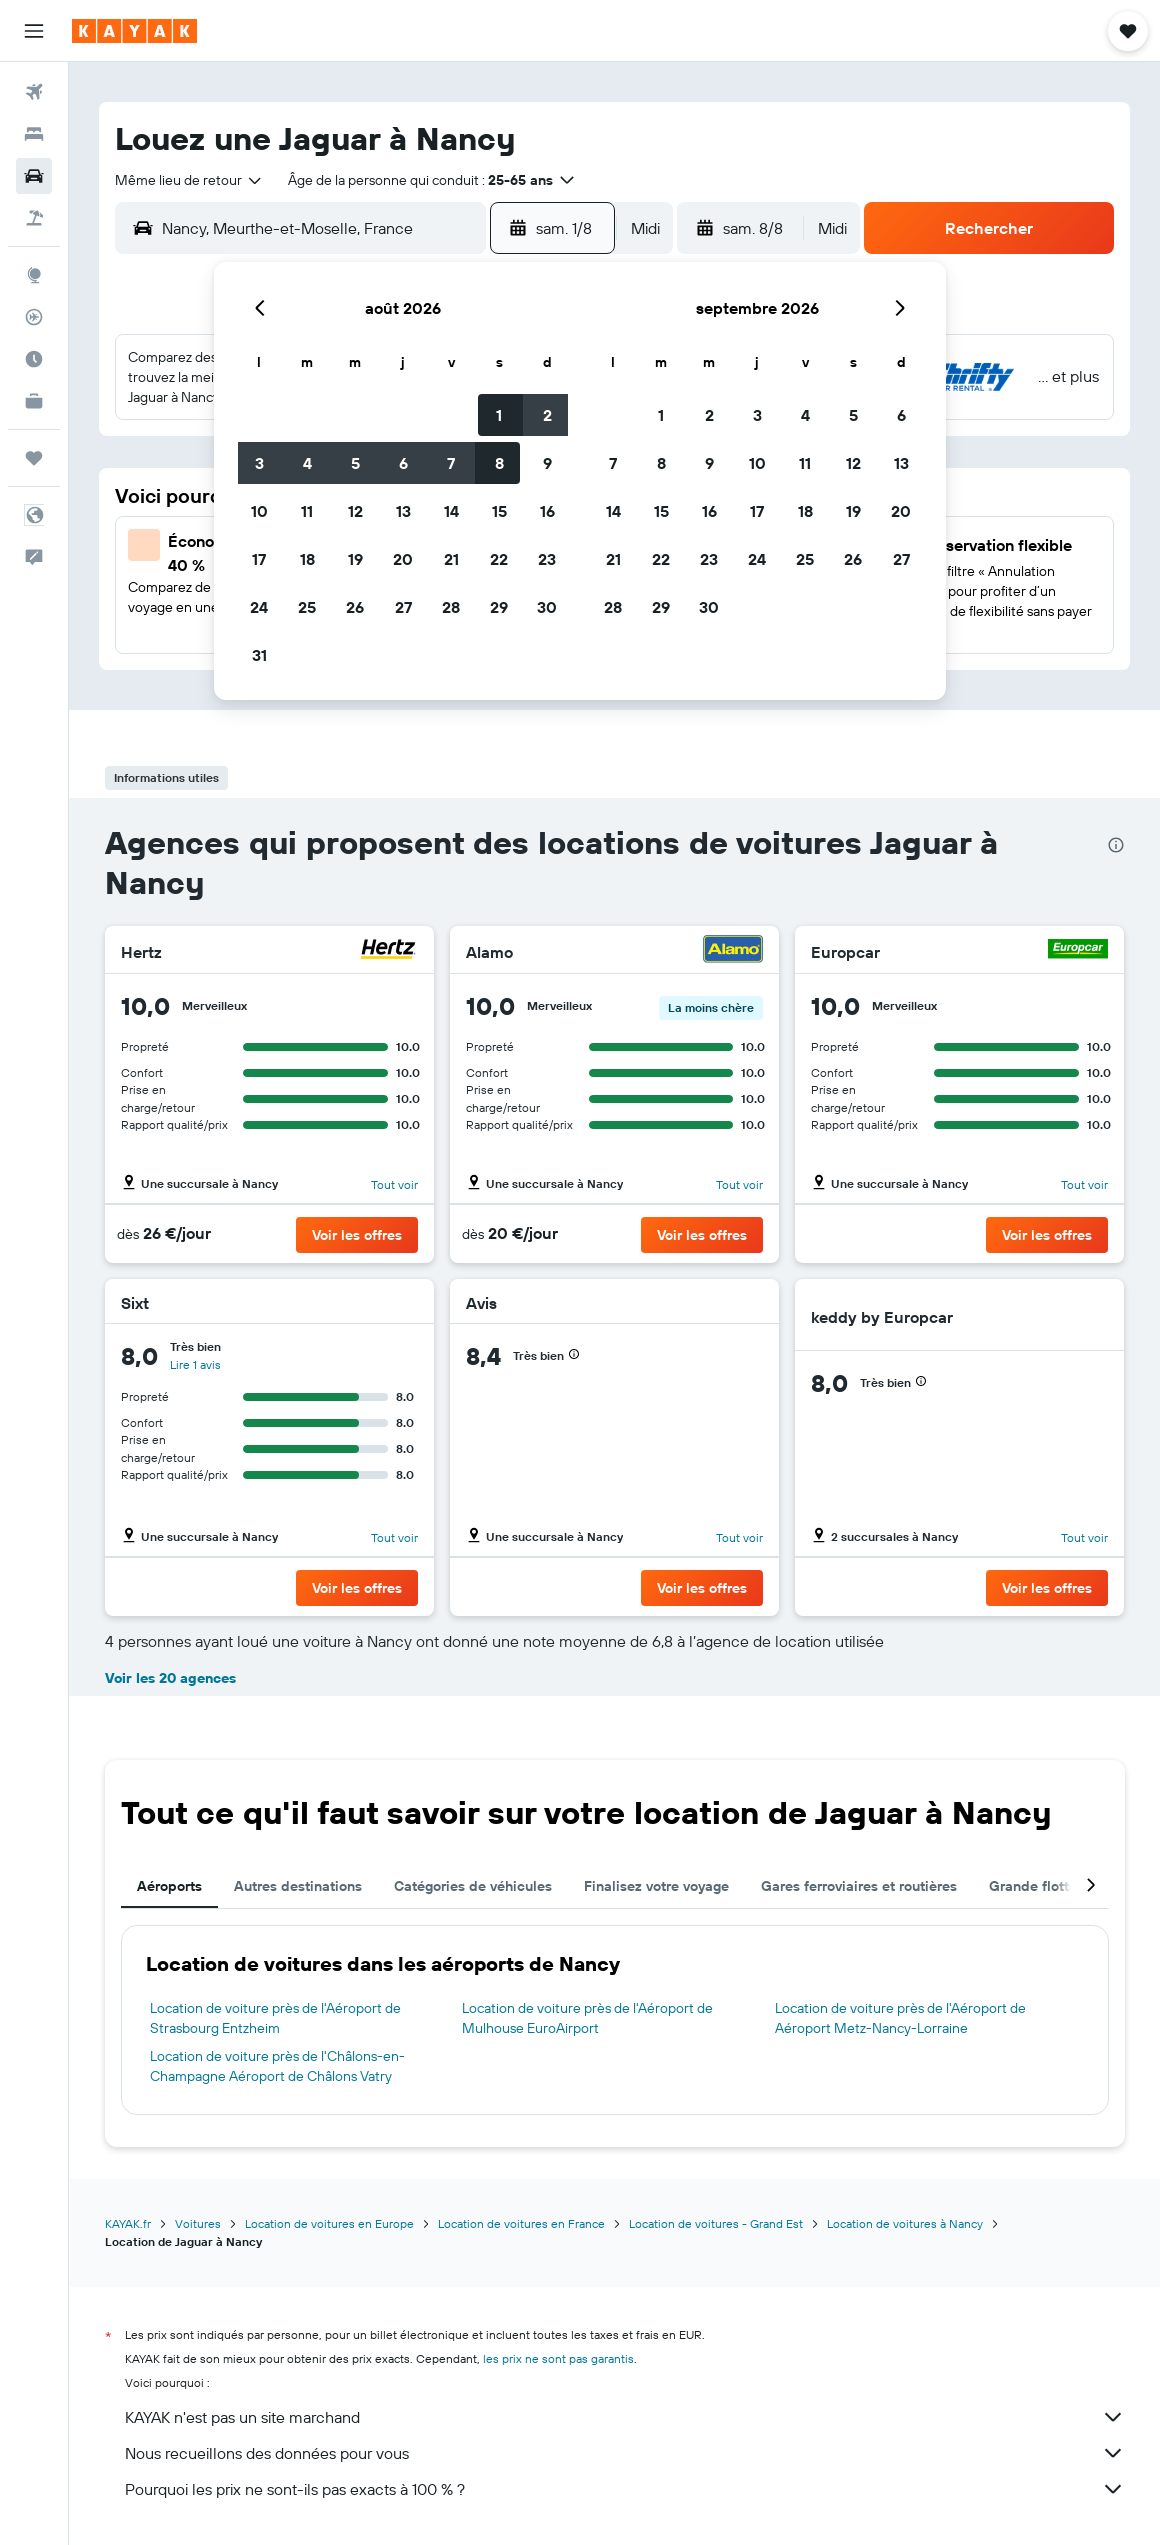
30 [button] (547, 607)
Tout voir (394, 1184)
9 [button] (547, 463)
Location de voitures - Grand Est (716, 2223)
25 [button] (307, 607)
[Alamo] (733, 951)
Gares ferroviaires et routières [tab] (859, 1886)
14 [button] (451, 511)
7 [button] (451, 463)
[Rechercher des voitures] (34, 176)
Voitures (198, 2223)
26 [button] (355, 607)
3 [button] (259, 463)
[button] (34, 31)
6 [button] (403, 463)
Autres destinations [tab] (298, 1886)
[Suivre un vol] (34, 317)
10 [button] (259, 511)
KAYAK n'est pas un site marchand (625, 2417)
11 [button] (307, 511)
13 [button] (403, 511)
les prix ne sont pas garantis (558, 2358)
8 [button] (499, 463)
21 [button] (451, 559)
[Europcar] (1078, 951)
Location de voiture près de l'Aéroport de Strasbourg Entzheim (275, 2018)
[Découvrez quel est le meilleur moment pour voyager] (34, 359)
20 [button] (403, 559)
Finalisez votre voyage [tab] (656, 1886)
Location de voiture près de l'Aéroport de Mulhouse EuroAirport (587, 2018)
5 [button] (355, 463)
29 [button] (499, 607)
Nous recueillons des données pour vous (625, 2453)
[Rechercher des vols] (34, 92)
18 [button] (307, 559)
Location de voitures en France (521, 2223)
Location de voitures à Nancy (905, 2223)
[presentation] (1116, 845)
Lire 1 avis (195, 1364)
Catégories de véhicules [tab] (473, 1886)
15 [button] (499, 511)
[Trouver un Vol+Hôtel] (34, 218)
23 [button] (547, 559)
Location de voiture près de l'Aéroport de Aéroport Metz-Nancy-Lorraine (900, 2018)
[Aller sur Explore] (34, 275)
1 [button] (499, 415)
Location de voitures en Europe (329, 2223)
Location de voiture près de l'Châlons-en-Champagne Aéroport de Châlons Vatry (277, 2066)
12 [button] (355, 511)
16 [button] (547, 511)
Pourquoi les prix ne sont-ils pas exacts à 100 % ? (625, 2489)
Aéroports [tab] (169, 1886)
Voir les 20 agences (170, 1678)
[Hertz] (388, 951)
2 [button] (547, 415)
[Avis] (741, 1303)
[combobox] (189, 180)
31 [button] (259, 655)
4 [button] (307, 463)
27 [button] (403, 607)
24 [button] (259, 607)
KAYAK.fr (128, 2223)
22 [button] (499, 559)
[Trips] (34, 458)
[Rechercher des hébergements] (34, 134)
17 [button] (259, 559)
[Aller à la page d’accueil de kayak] (134, 31)
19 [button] (355, 559)
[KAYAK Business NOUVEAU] (34, 401)
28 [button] (451, 607)
